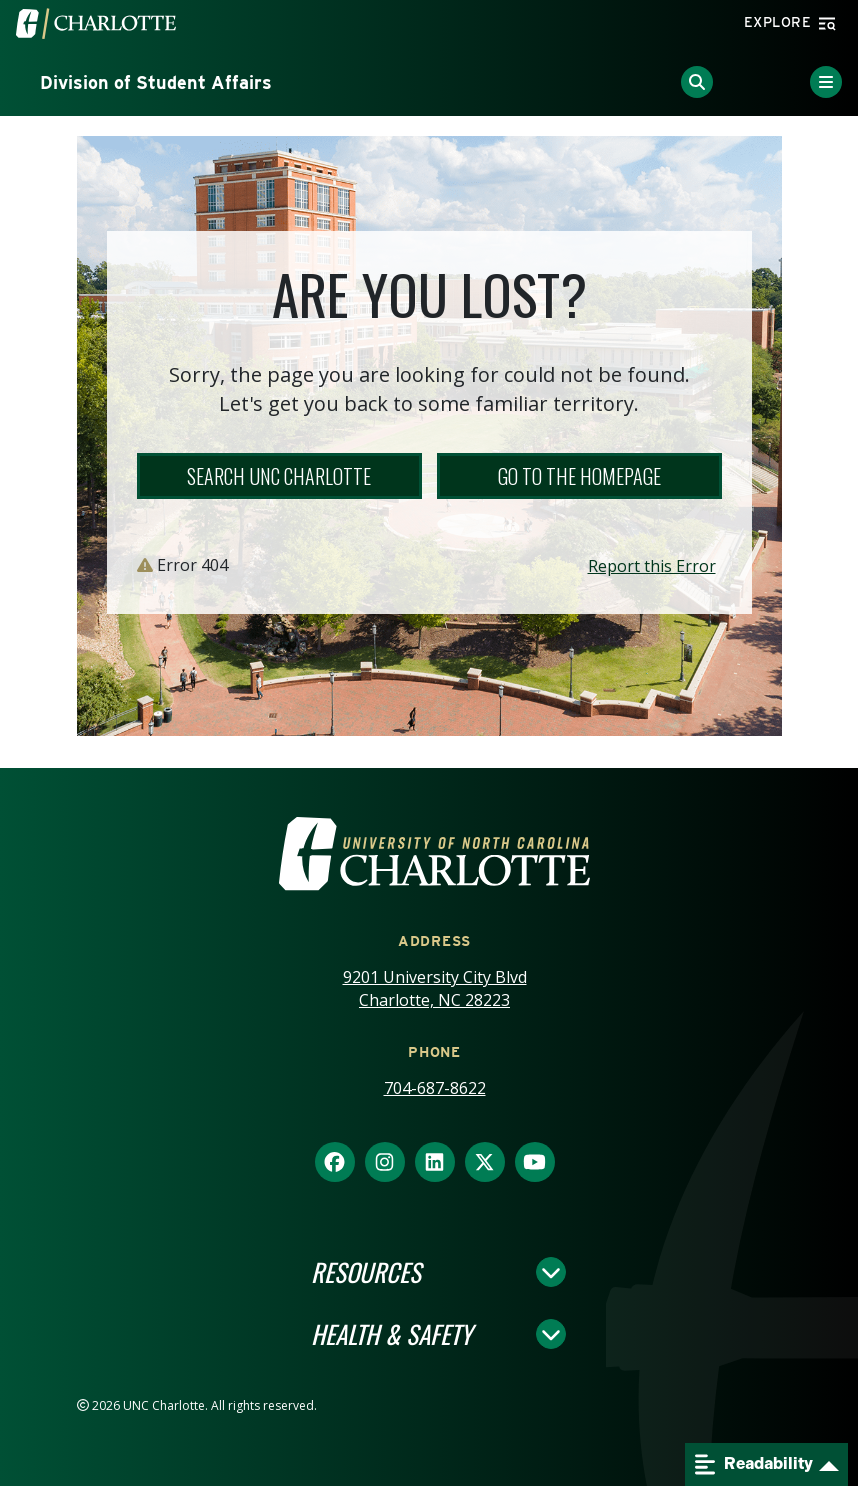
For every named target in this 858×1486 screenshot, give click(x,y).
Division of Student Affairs (156, 82)
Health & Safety (391, 1334)
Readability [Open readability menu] (754, 1464)
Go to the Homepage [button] (579, 476)
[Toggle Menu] (826, 82)
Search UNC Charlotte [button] (279, 476)
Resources (366, 1272)
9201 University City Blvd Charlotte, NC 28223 (435, 988)
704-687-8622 (435, 1088)
